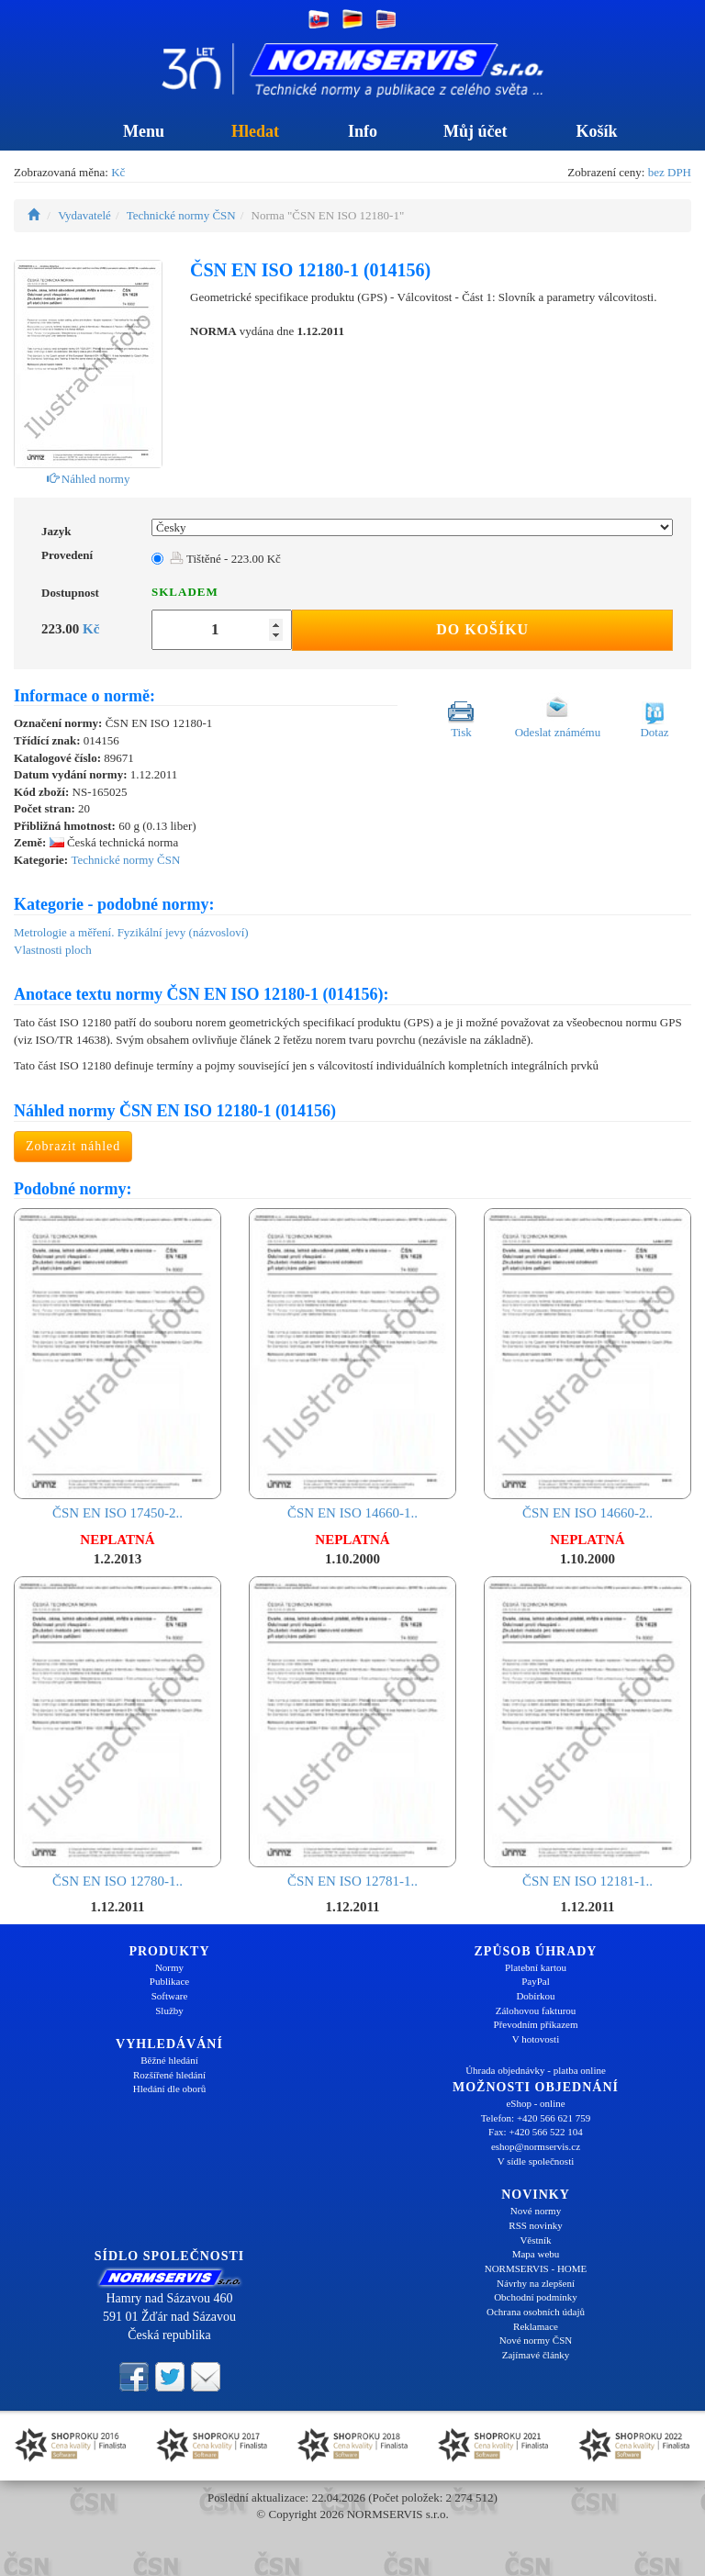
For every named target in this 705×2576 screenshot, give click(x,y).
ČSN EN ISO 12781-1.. (352, 1732)
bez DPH (669, 172)
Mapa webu (536, 2253)
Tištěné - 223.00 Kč (225, 559)
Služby (169, 2010)
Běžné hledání (169, 2060)
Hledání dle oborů (169, 2088)
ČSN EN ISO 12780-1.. (117, 1732)
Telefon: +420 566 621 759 (536, 2117)
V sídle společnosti (536, 2161)
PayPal (535, 1981)
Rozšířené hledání (169, 2074)
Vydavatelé (84, 215)
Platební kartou (535, 1967)
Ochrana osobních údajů (536, 2311)
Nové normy (535, 2210)
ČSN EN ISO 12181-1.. (587, 1732)
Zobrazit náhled (73, 1146)
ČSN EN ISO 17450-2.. (117, 1364)
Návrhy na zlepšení (536, 2283)
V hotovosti (535, 2038)
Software (169, 1995)
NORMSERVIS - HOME (536, 2268)
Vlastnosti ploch (53, 950)
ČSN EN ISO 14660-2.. (587, 1364)
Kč (118, 172)
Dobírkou (535, 1995)
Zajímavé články (536, 2354)
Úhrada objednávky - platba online (535, 2070)
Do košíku (482, 629)
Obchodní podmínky (535, 2296)
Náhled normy (88, 479)
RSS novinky (535, 2225)
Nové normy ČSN (535, 2340)
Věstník (535, 2240)
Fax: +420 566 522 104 (535, 2131)
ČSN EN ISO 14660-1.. (352, 1364)
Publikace (169, 1981)
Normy (169, 1967)
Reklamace (535, 2326)
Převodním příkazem (536, 2024)
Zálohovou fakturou (536, 2010)
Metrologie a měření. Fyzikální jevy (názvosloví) (131, 932)
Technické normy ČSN (181, 215)
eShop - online (535, 2103)
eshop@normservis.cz (535, 2146)
